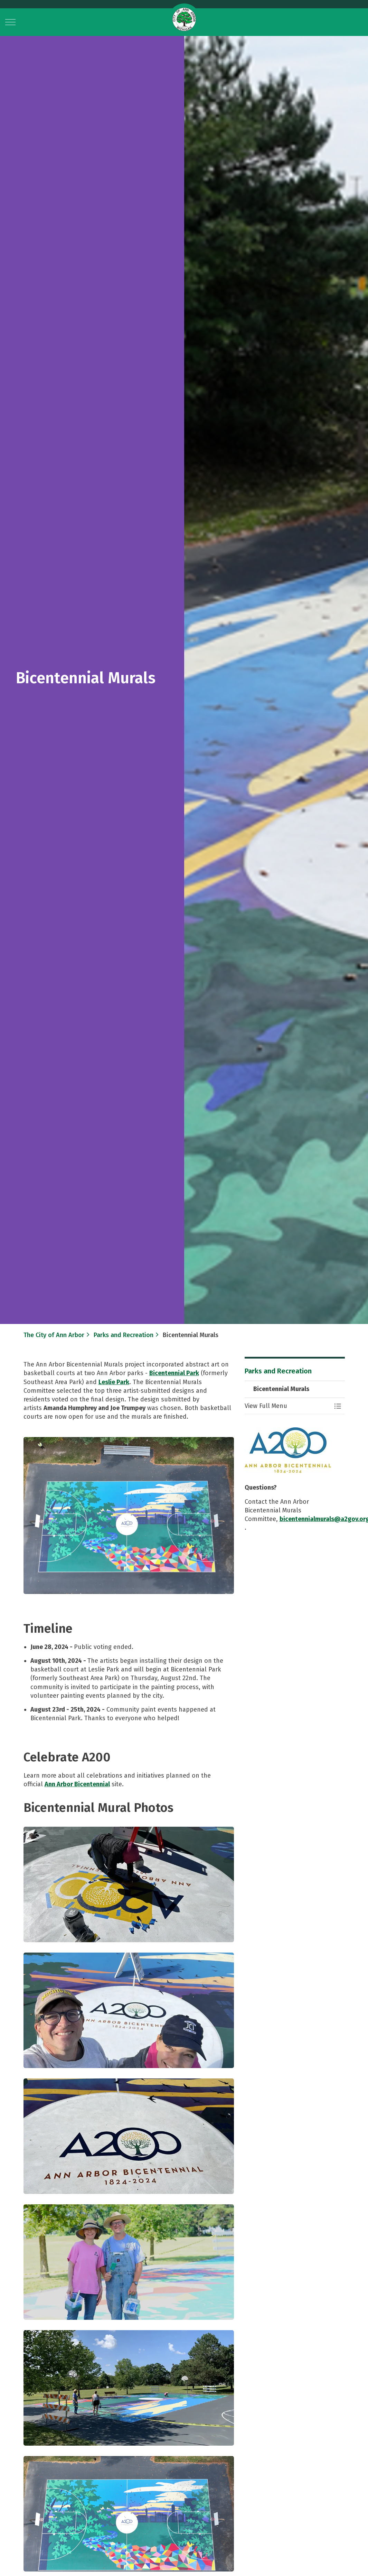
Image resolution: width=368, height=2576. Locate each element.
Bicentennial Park (174, 1373)
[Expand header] (10, 22)
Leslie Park (113, 1382)
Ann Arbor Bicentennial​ (77, 1784)
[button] (128, 1515)
